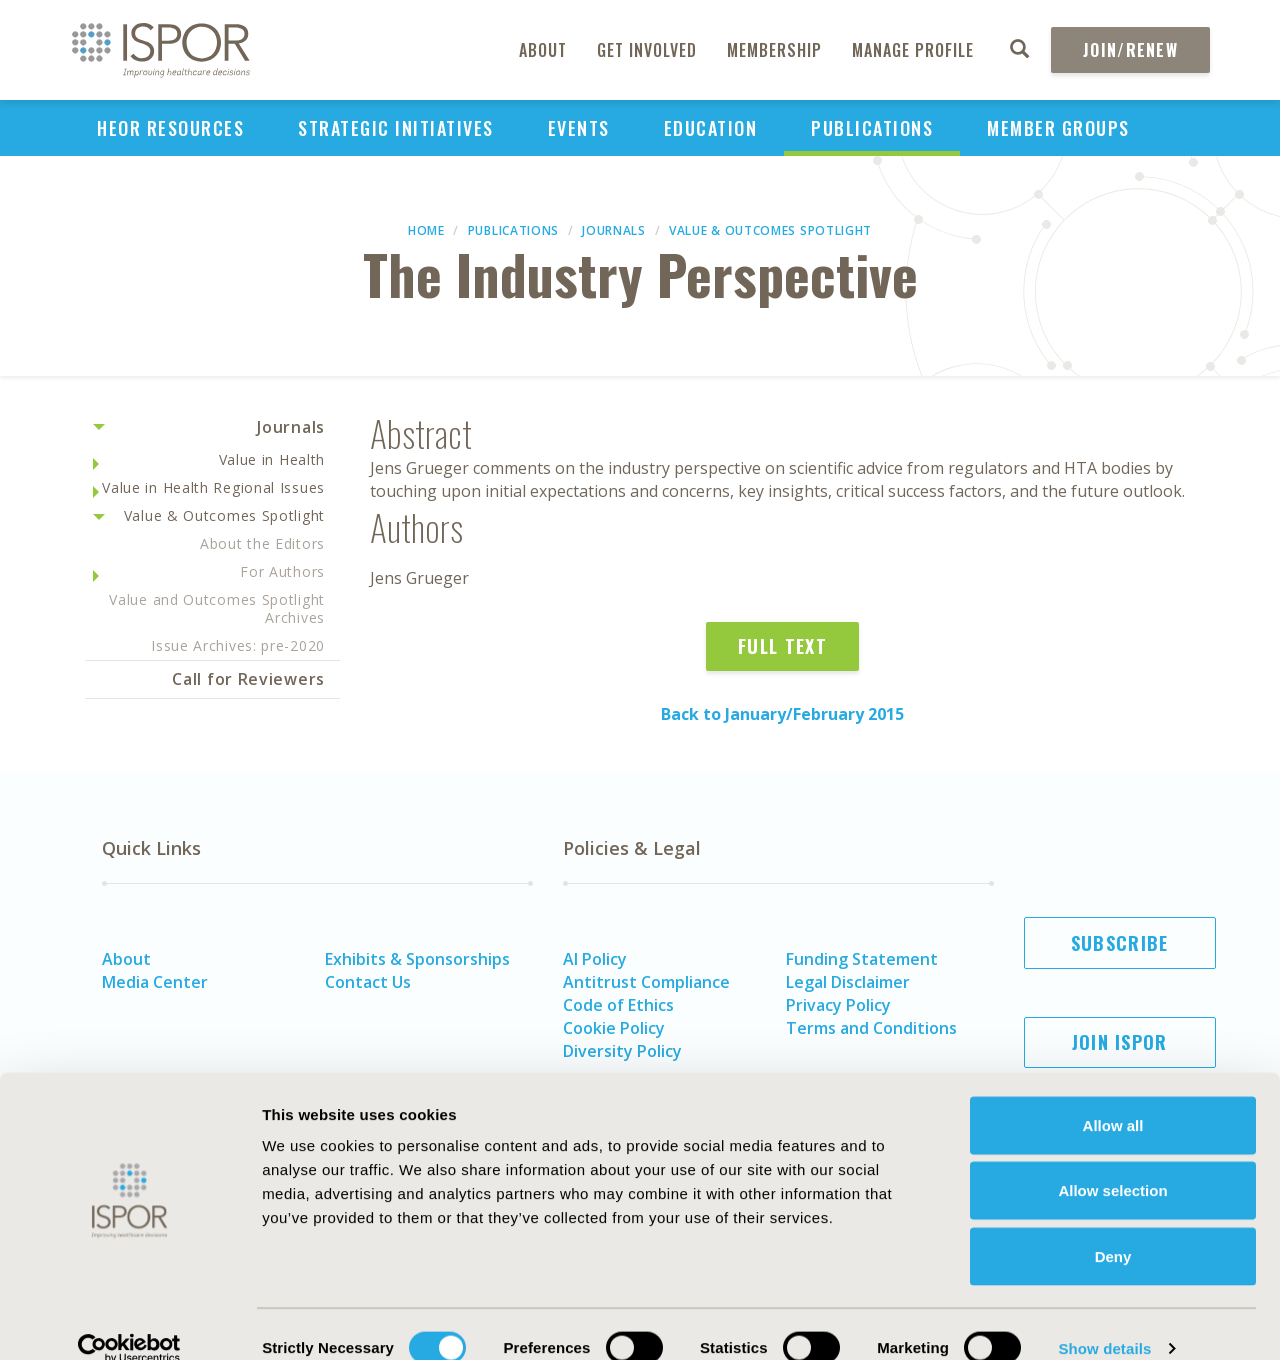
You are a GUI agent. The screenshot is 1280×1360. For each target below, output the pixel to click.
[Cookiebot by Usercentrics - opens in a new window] (129, 1321)
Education (711, 128)
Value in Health (272, 459)
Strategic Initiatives (396, 128)
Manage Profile (913, 50)
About (543, 50)
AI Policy (595, 959)
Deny (1113, 1228)
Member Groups (1058, 128)
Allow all (1113, 1097)
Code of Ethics (618, 1005)
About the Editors (262, 543)
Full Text (782, 646)
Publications (872, 128)
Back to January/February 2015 (782, 714)
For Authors (282, 571)
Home (426, 230)
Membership (774, 50)
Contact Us (368, 982)
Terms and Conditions (871, 1028)
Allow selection (1112, 1163)
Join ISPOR (1120, 1042)
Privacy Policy (838, 1005)
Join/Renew (1130, 50)
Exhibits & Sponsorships (417, 959)
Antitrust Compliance (646, 982)
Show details (1104, 1320)
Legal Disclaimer (848, 982)
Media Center (155, 982)
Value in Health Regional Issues (213, 487)
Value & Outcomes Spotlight (770, 230)
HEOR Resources (170, 128)
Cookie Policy (614, 1028)
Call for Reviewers (248, 679)
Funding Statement (862, 959)
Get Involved (647, 50)
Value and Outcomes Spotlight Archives (217, 608)
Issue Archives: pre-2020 (238, 645)
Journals (614, 230)
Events (579, 128)
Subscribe (1120, 943)
